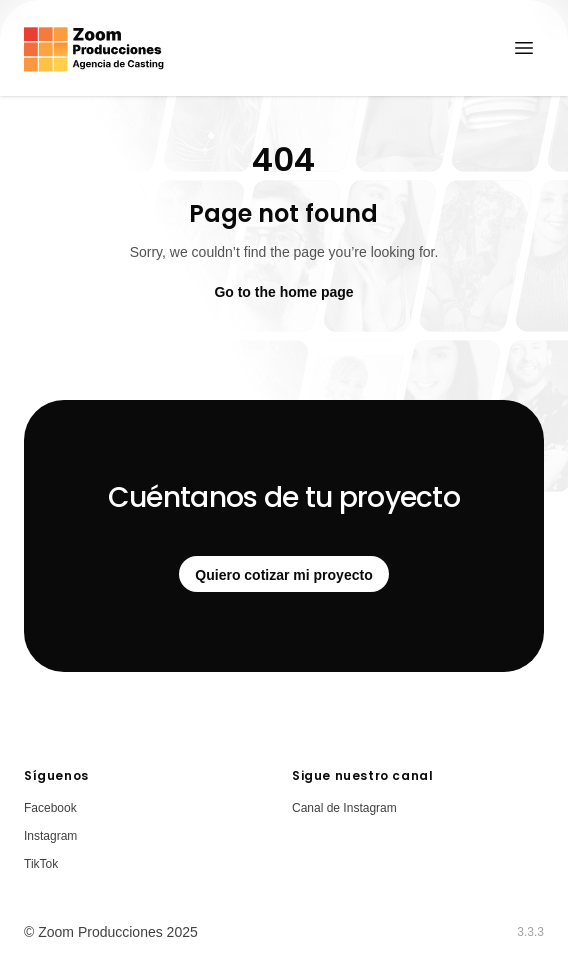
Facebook (50, 808)
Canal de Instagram (344, 808)
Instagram (50, 836)
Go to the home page (283, 292)
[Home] (94, 48)
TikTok (41, 864)
